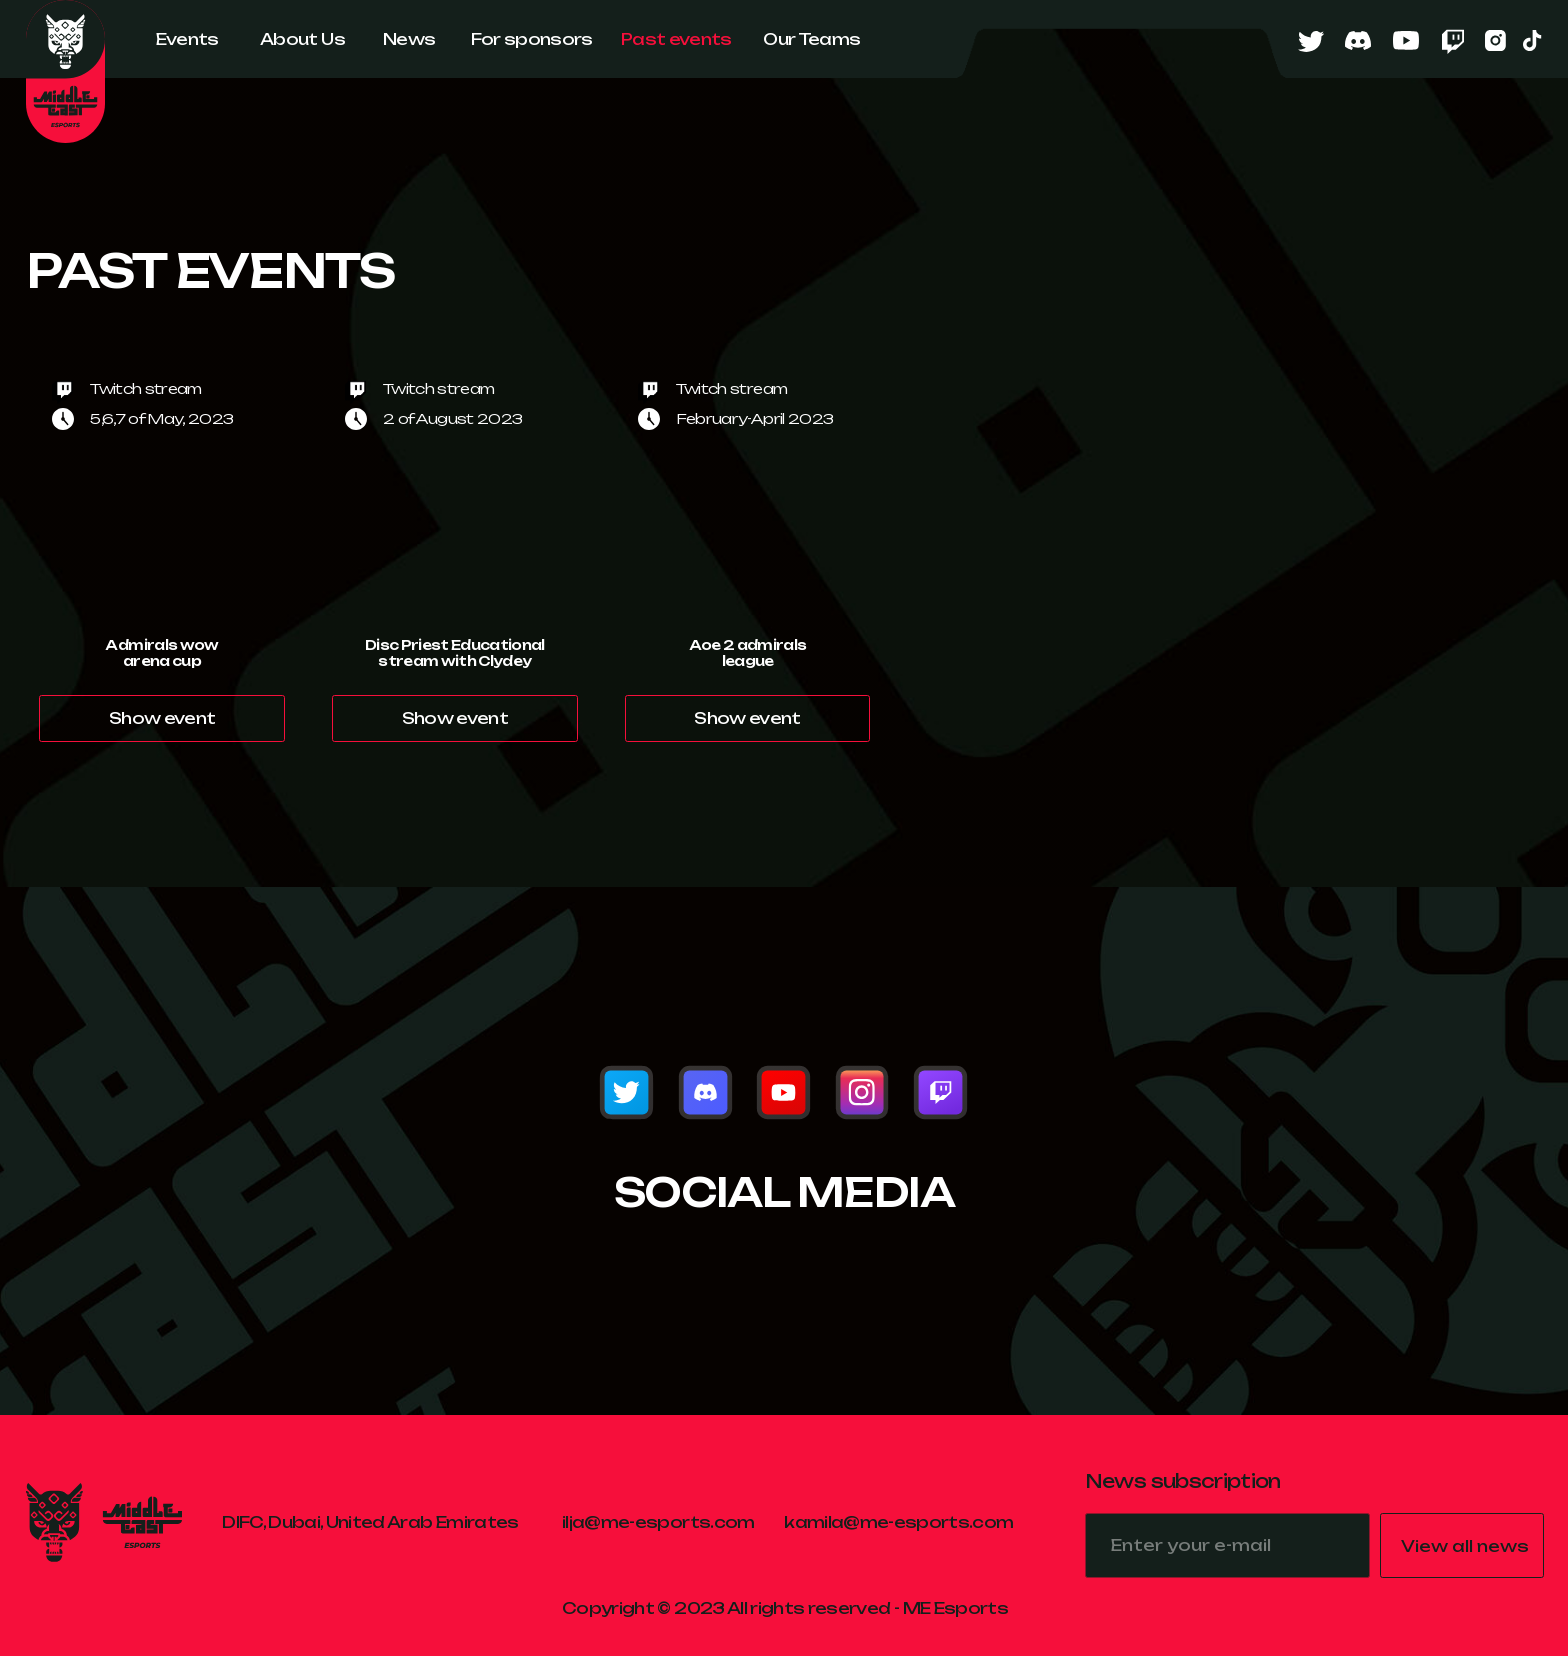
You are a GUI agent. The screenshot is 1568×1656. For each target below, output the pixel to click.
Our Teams (811, 39)
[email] (1227, 1545)
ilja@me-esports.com (658, 1522)
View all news (1465, 1546)
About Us (302, 39)
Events (187, 39)
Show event (162, 718)
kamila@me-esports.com (898, 1522)
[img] (626, 1092)
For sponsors (532, 39)
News (409, 39)
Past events (676, 39)
